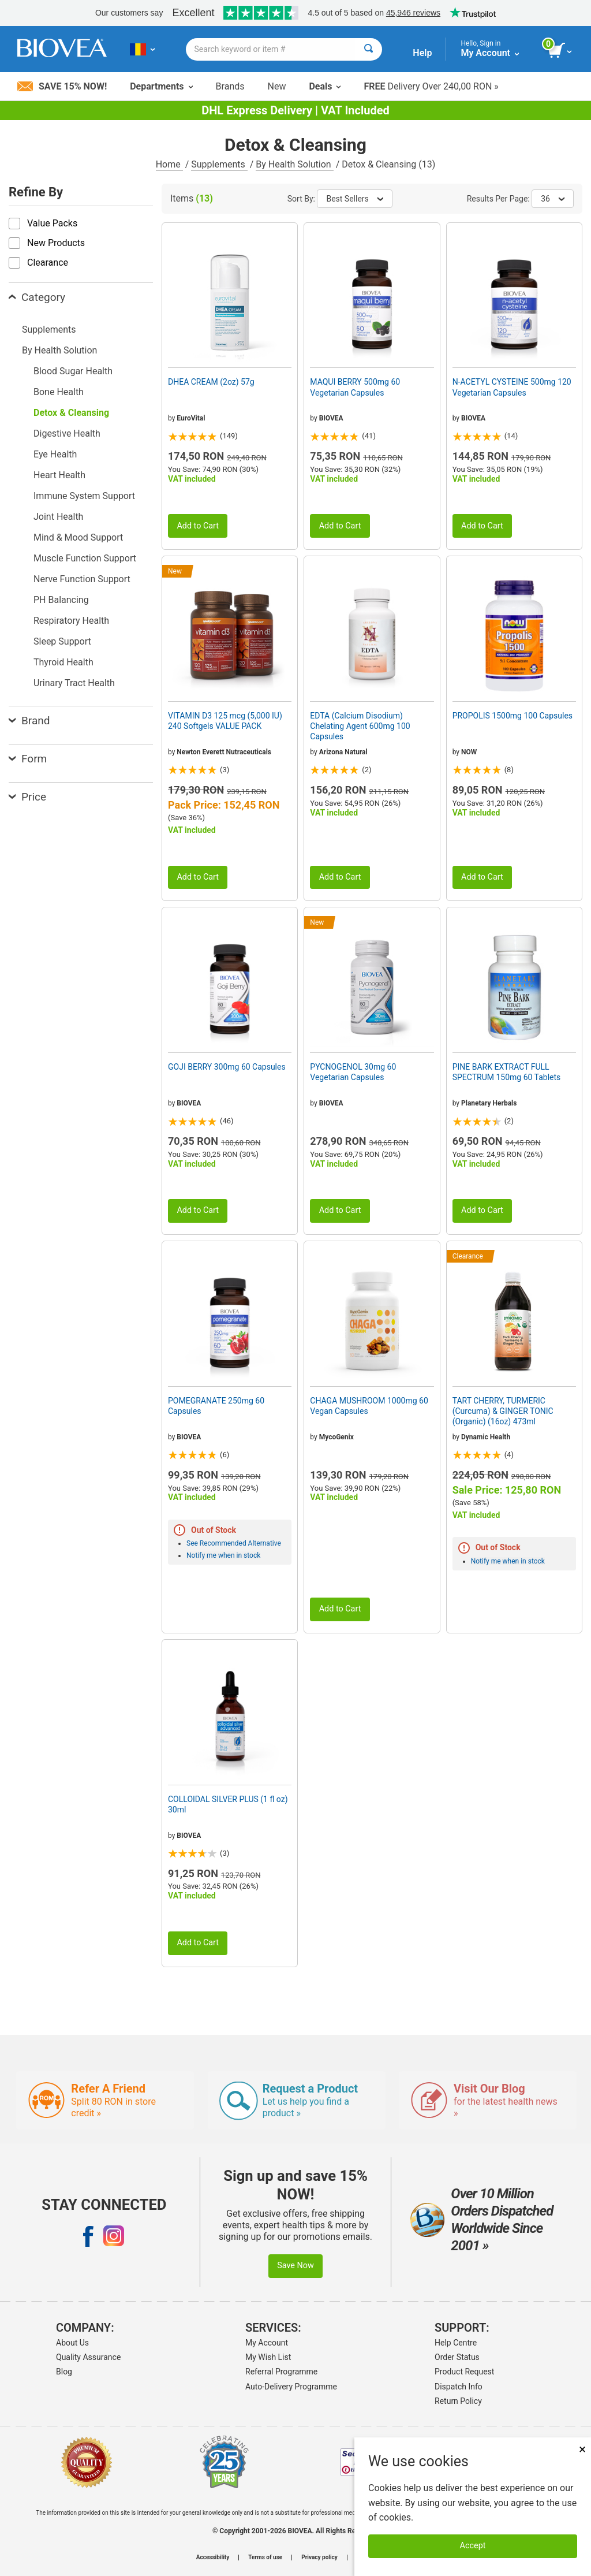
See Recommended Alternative (233, 1543)
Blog (64, 2371)
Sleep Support (62, 641)
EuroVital (191, 418)
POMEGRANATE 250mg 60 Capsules (216, 1406)
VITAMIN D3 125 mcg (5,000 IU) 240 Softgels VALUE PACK (225, 721)
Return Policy (458, 2401)
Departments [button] (161, 86)
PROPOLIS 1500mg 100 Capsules (512, 715)
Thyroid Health (63, 662)
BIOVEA (331, 418)
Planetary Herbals (489, 1103)
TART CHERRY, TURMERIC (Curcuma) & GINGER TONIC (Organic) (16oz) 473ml (502, 1411)
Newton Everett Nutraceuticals (224, 752)
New (277, 86)
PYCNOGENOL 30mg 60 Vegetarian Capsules (353, 1072)
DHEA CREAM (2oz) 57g (211, 381)
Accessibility (212, 2557)
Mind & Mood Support (78, 537)
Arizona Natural (343, 752)
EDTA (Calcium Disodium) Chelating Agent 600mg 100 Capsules (360, 726)
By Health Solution (294, 164)
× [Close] (582, 2449)
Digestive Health (66, 433)
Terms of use (265, 2557)
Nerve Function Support (81, 579)
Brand (29, 720)
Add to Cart (198, 526)
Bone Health (58, 391)
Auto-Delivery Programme (291, 2386)
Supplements (219, 164)
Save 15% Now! (62, 86)
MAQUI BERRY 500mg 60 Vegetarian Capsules (355, 387)
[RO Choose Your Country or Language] (142, 49)
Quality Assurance (88, 2357)
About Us (72, 2342)
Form (28, 758)
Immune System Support (84, 495)
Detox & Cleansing (71, 412)
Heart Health (59, 475)
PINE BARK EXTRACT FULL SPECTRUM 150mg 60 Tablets (506, 1072)
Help (422, 52)
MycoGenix (336, 1437)
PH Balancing (61, 599)
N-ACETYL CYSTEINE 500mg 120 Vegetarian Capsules (511, 387)
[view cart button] (561, 50)
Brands (230, 86)
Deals (325, 86)
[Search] (368, 49)
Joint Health (58, 516)
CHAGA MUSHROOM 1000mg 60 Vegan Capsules (369, 1406)
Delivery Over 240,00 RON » (431, 86)
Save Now (295, 2265)
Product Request (464, 2371)
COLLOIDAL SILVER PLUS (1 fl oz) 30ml (228, 1804)
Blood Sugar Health (73, 371)
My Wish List (268, 2357)
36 (552, 198)
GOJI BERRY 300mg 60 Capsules (227, 1066)
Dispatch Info (458, 2386)
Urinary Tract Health (74, 682)
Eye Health (55, 454)
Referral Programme (281, 2371)
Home (169, 164)
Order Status (457, 2357)
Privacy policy (319, 2557)
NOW (469, 752)
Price (27, 796)
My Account (266, 2342)
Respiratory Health (71, 620)
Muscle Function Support (84, 558)
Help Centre (456, 2342)
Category (37, 297)
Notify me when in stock (223, 1555)
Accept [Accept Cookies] (473, 2546)
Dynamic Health (485, 1437)
